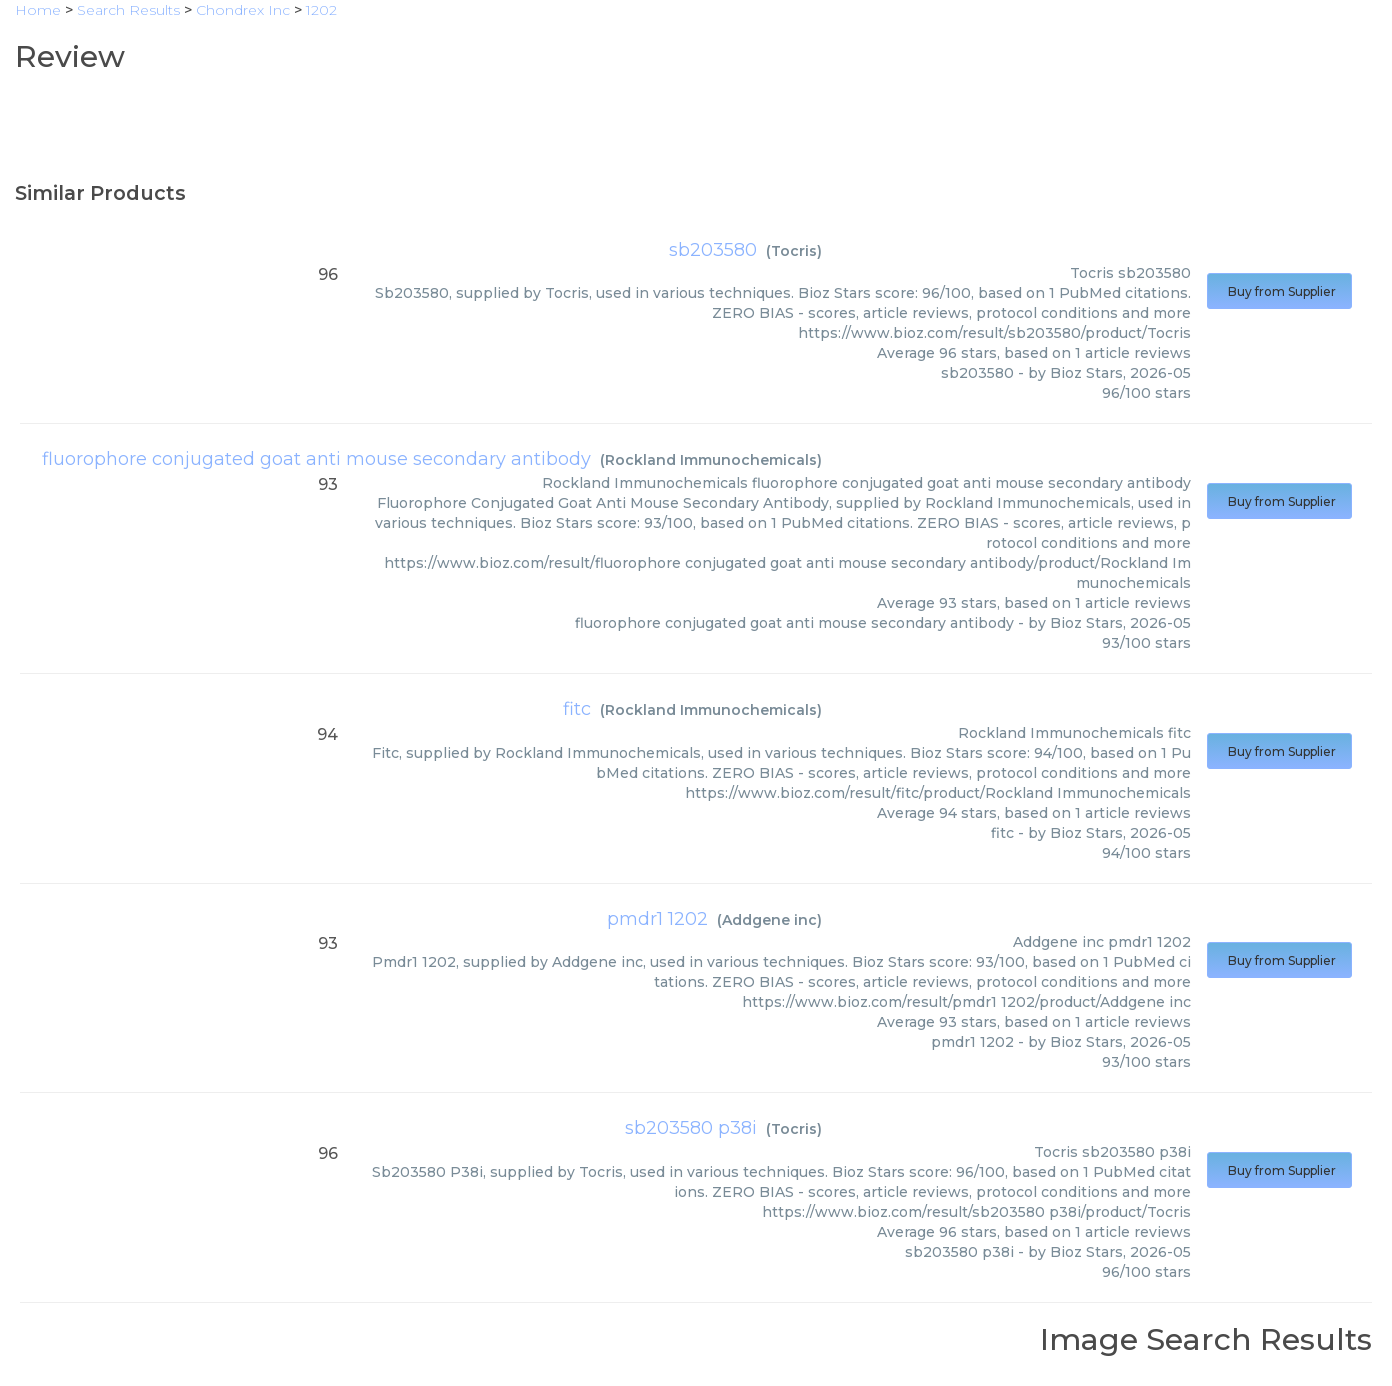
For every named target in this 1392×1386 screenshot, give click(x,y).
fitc (577, 709)
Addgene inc (769, 920)
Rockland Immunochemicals (711, 460)
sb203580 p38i (691, 1128)
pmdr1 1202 (657, 919)
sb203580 (713, 250)
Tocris (794, 251)
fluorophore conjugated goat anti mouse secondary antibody (316, 459)
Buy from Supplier (1279, 291)
